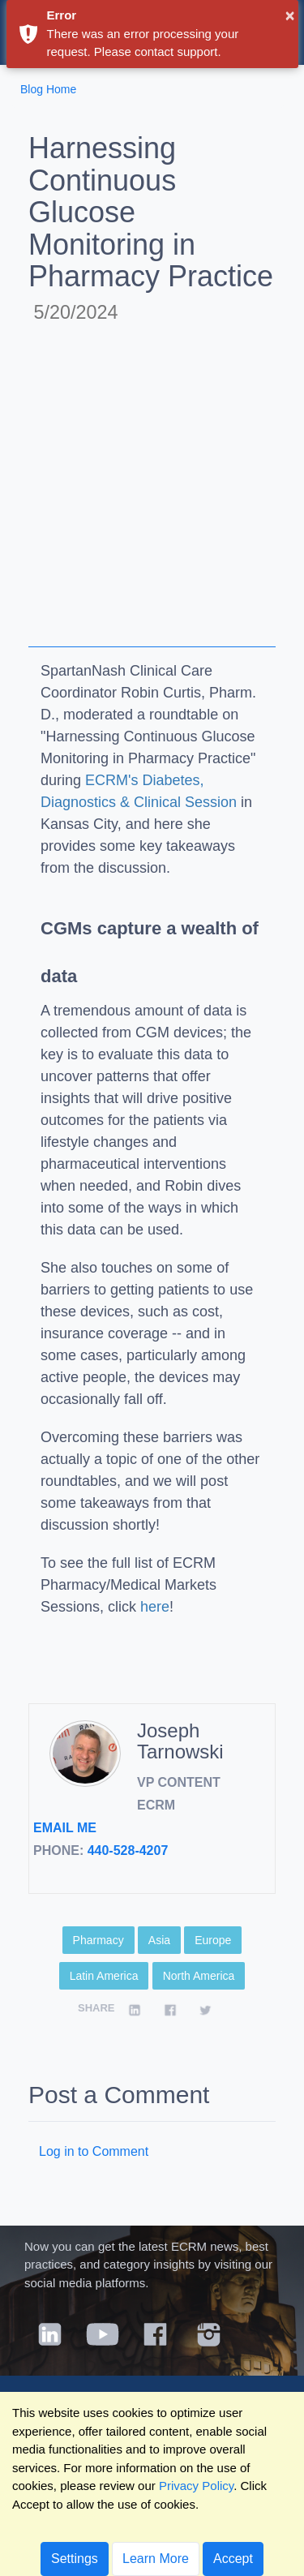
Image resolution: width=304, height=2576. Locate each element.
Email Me (64, 1828)
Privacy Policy (196, 2485)
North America (199, 1975)
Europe (213, 1940)
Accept (233, 2558)
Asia (159, 1940)
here (154, 1607)
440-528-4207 (128, 1850)
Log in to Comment (93, 2151)
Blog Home (48, 89)
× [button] (290, 15)
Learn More (155, 2558)
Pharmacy (98, 1940)
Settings (74, 2558)
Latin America (104, 1975)
